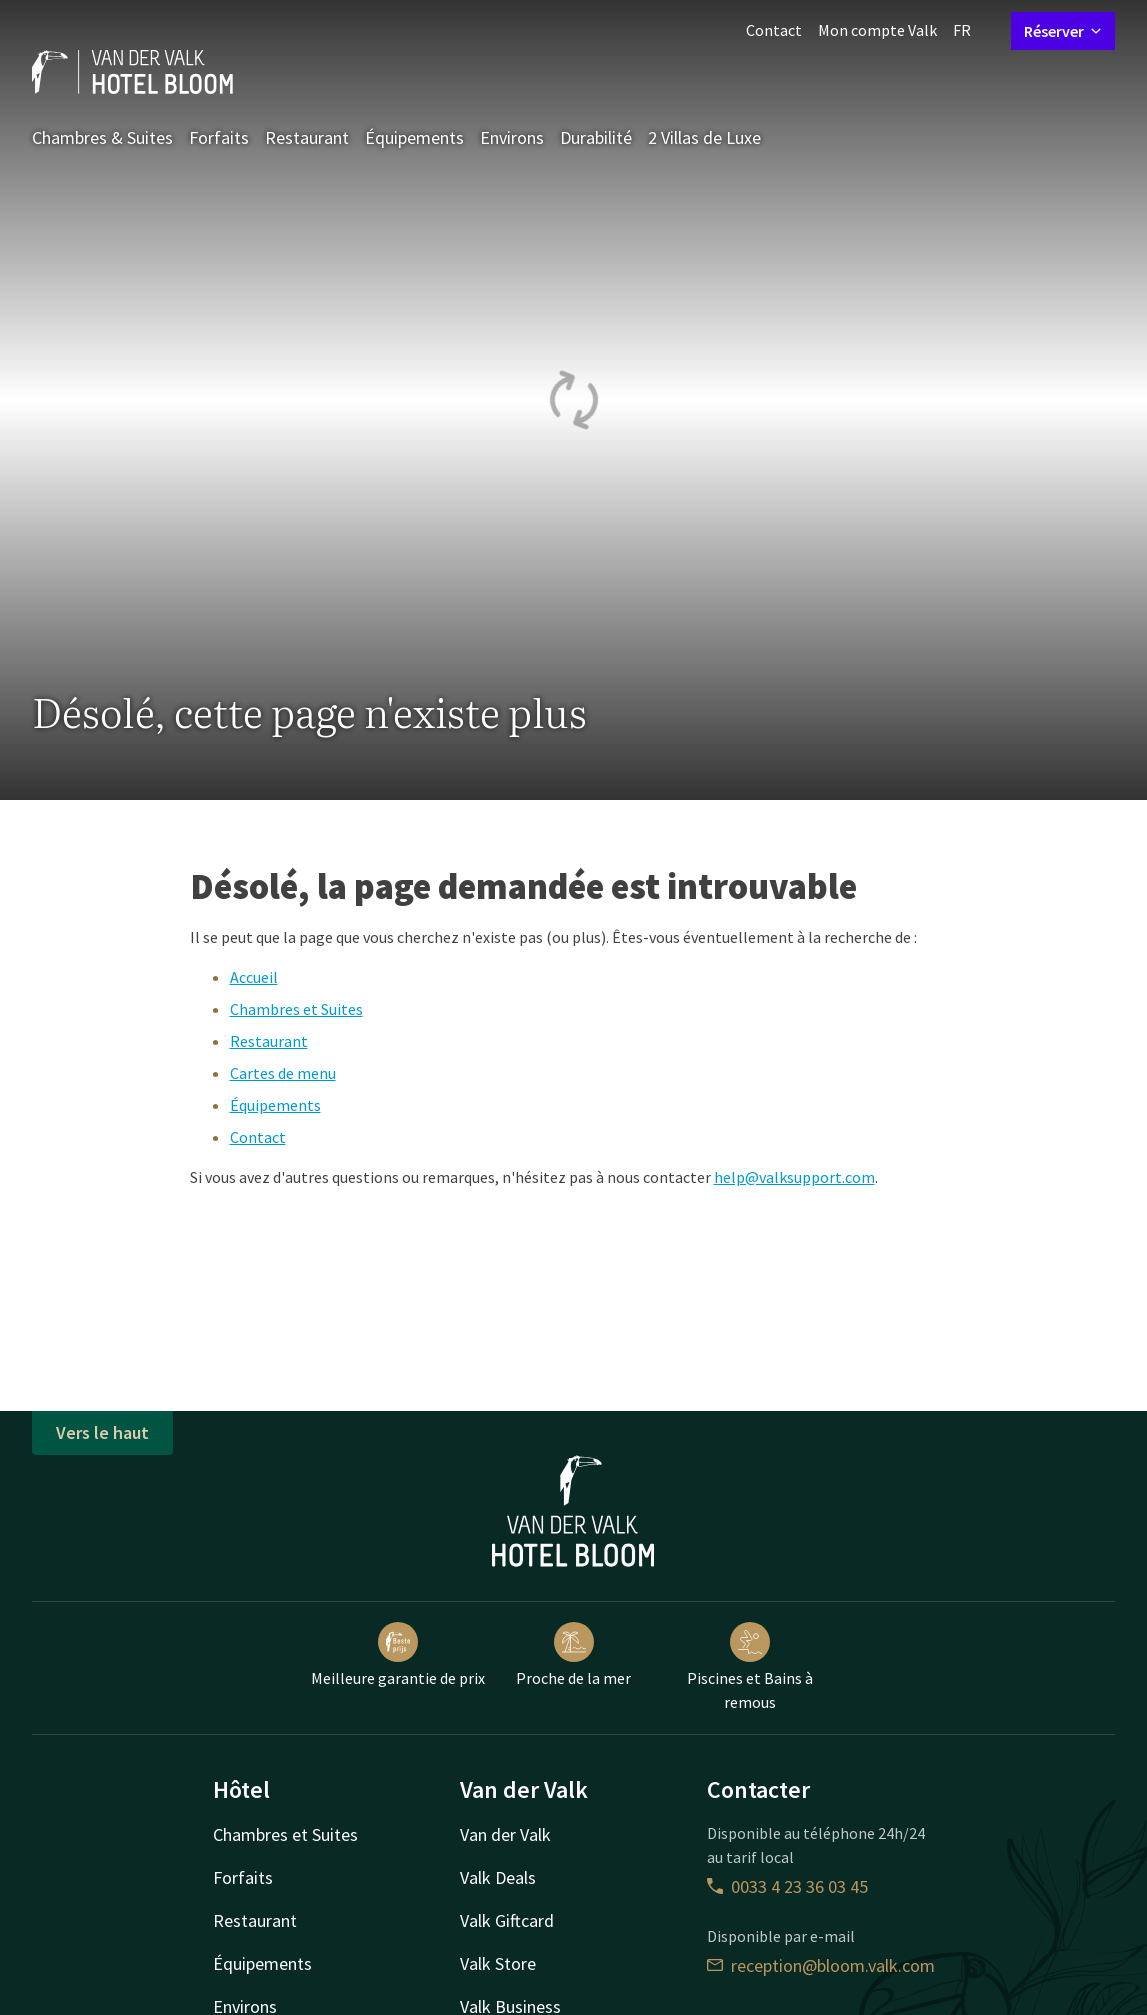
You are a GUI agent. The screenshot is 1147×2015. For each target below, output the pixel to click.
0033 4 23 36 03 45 (787, 1886)
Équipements (414, 137)
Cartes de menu (283, 1073)
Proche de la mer (573, 1655)
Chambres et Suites (296, 1009)
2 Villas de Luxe (704, 137)
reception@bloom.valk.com (821, 1965)
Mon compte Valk (877, 30)
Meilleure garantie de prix (398, 1655)
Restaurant (307, 137)
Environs (512, 137)
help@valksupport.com (794, 1177)
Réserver (1063, 31)
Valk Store (498, 1963)
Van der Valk (505, 1834)
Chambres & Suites (102, 137)
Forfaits (219, 137)
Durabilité (596, 137)
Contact (774, 30)
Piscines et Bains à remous (750, 1667)
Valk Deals (498, 1877)
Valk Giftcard (507, 1920)
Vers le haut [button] (102, 1432)
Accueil (254, 977)
